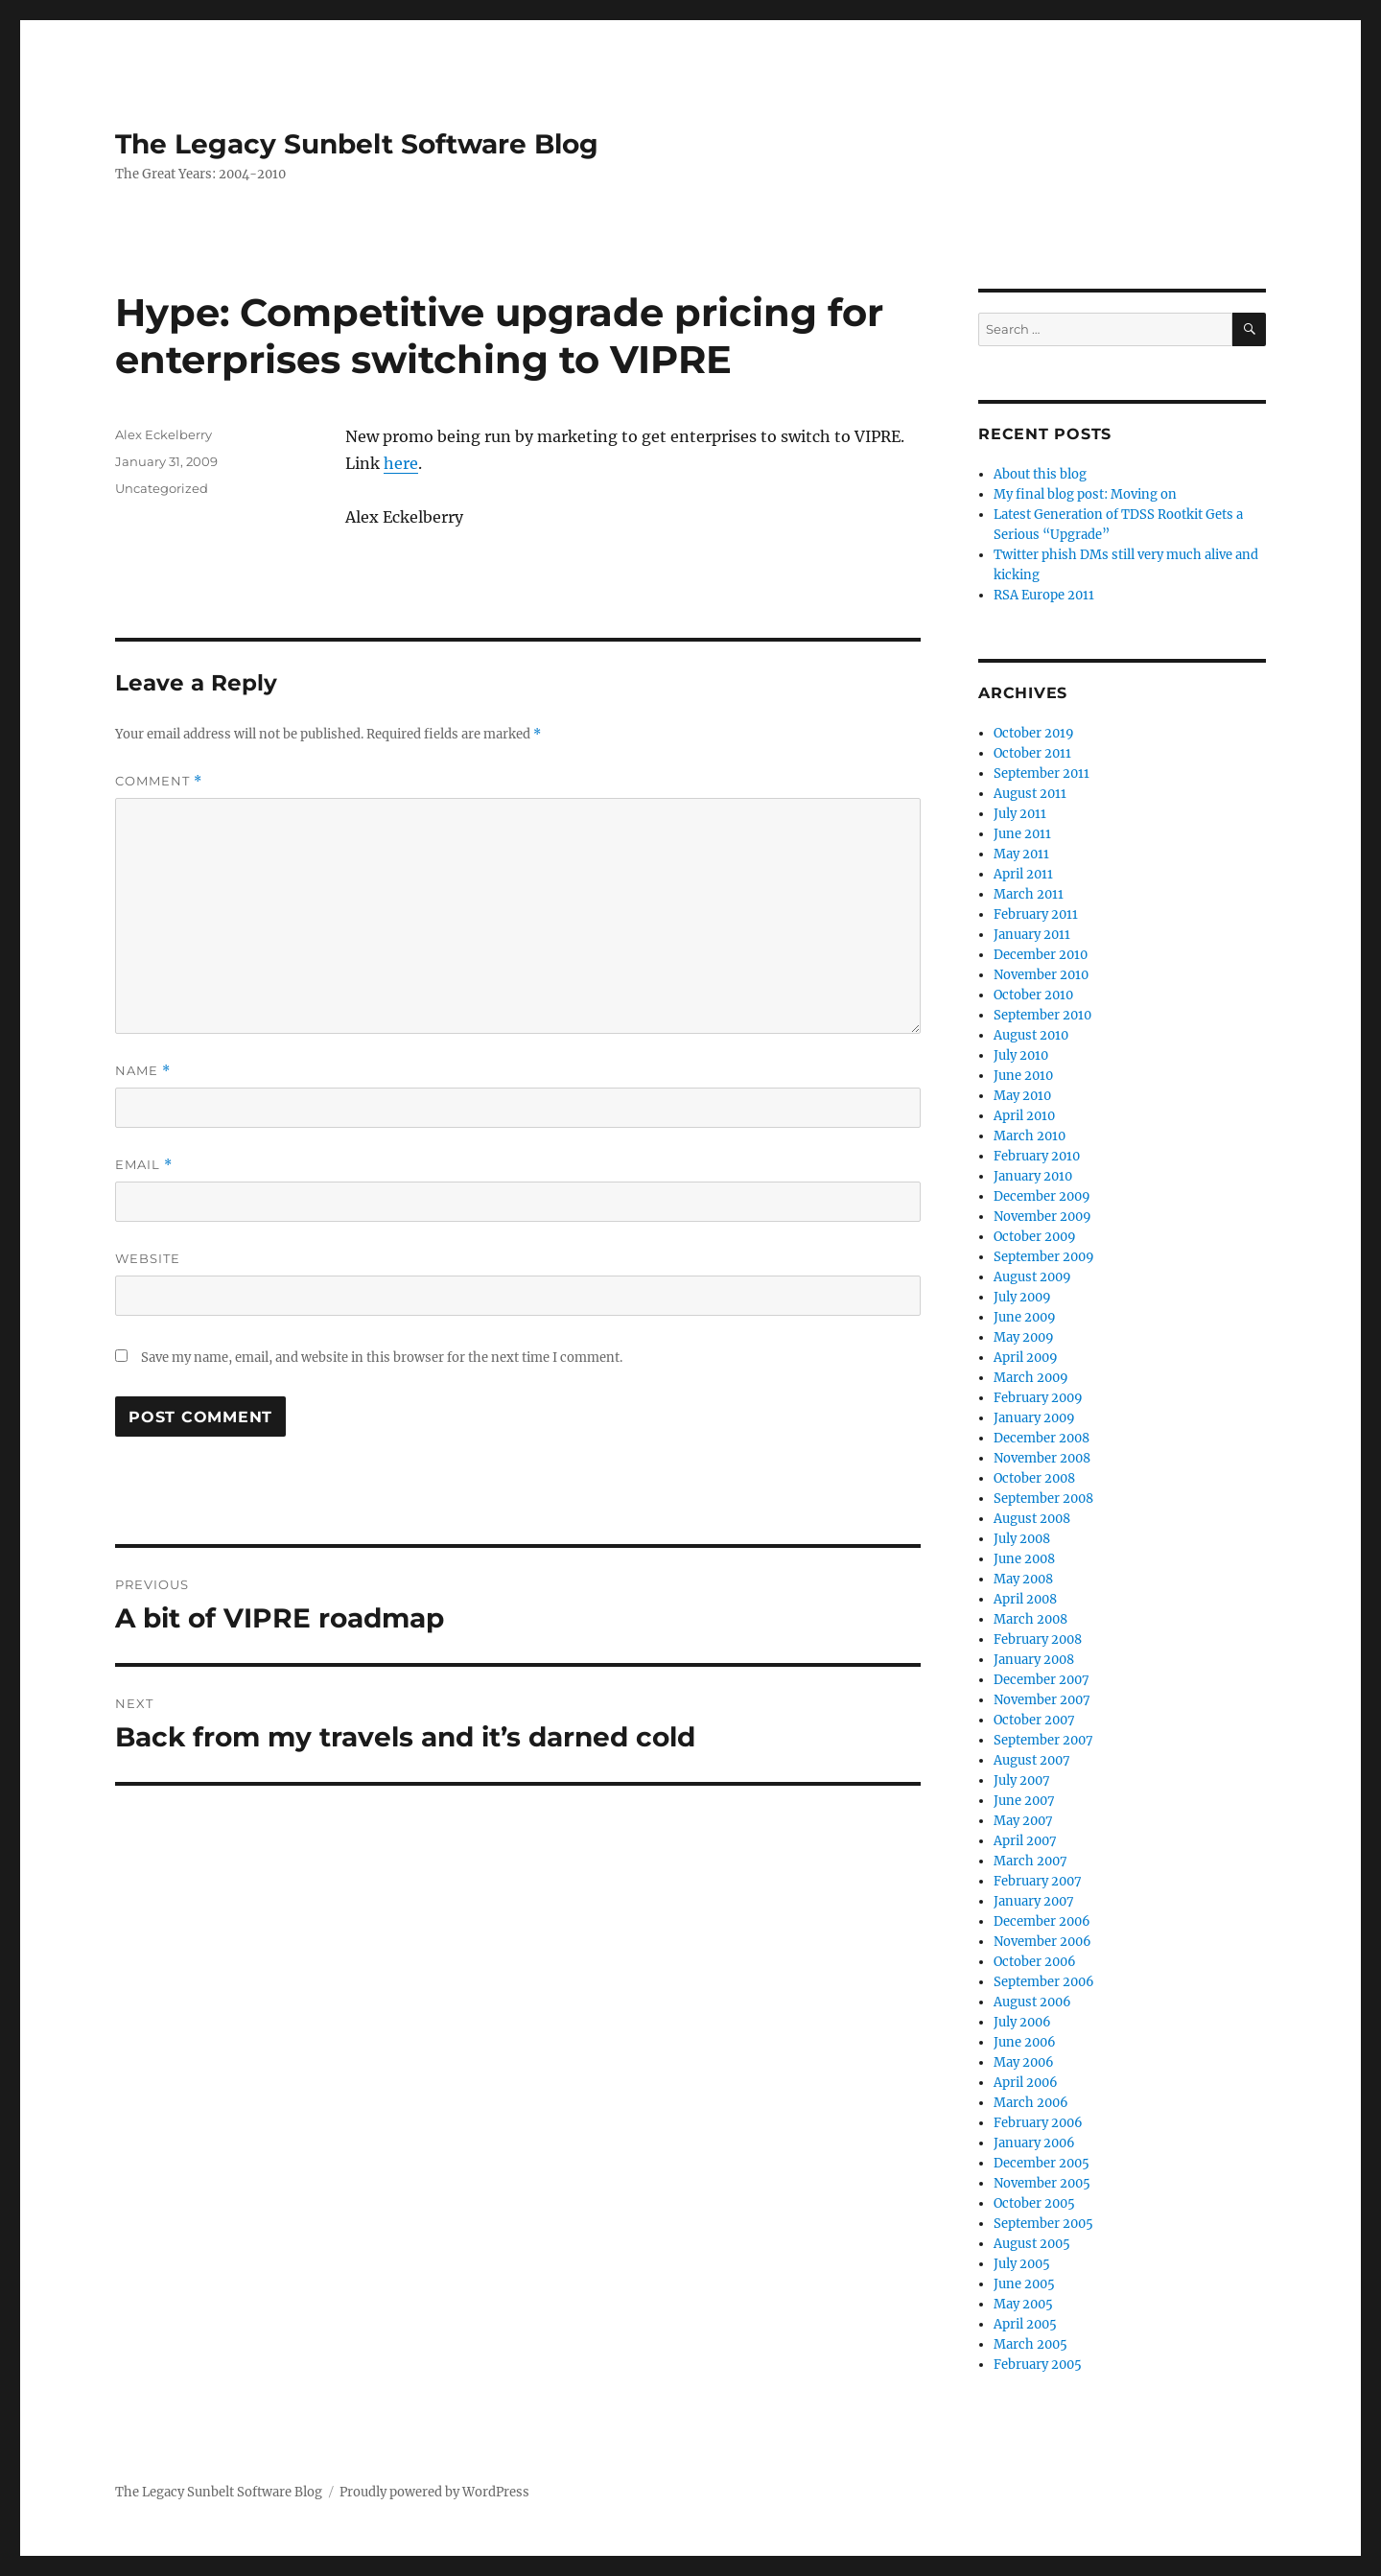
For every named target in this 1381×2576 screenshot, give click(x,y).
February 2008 (1038, 1639)
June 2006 (1025, 2042)
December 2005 (1041, 2163)
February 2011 (1036, 914)
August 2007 (1032, 1760)
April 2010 (1024, 1116)
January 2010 (1033, 1176)
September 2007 (1043, 1740)
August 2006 (1032, 2002)
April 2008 (1025, 1599)
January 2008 (1034, 1659)
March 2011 (1029, 894)
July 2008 (1022, 1539)
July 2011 (1020, 814)
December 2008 (1041, 1438)
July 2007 (1022, 1780)
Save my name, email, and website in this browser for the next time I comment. (381, 1357)
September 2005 (1043, 2223)
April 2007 (1025, 1841)
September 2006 (1044, 1982)
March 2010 (1029, 1136)
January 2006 (1034, 2143)
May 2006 (1024, 2062)
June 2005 (1024, 2284)
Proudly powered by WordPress (434, 2492)
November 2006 (1042, 1941)
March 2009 (1031, 1378)
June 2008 (1024, 1559)
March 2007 (1030, 1861)
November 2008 (1042, 1458)
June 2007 (1024, 1800)
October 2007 (1034, 1720)
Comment (158, 781)
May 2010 (1022, 1096)
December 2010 (1041, 955)
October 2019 (1034, 733)
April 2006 (1026, 2082)
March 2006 (1031, 2103)
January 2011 (1032, 934)
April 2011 (1023, 874)
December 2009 (1042, 1196)
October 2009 (1035, 1237)
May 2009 (1024, 1337)
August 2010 (1031, 1035)
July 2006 (1022, 2022)
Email (144, 1165)
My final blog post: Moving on (1085, 494)
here (401, 463)
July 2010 (1021, 1055)
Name (143, 1071)
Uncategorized (161, 488)
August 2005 (1032, 2244)
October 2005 (1034, 2203)
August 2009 (1032, 1277)
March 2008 (1030, 1619)
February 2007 (1038, 1881)
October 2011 (1032, 753)
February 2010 (1037, 1156)
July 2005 (1022, 2264)
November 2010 (1041, 975)
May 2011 (1021, 854)
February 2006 (1038, 2123)
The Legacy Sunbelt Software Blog (356, 144)
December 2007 (1041, 1680)
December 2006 (1042, 1921)
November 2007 (1042, 1700)
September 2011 (1041, 773)
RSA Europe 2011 (1044, 595)
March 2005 (1030, 2344)
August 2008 (1032, 1518)
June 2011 (1022, 834)
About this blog (1040, 474)
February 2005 (1038, 2364)
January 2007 (1034, 1901)
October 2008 (1034, 1478)
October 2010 (1033, 995)
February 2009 (1038, 1398)
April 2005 (1025, 2324)
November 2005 (1042, 2183)
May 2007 (1023, 1821)
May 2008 (1023, 1579)
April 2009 (1026, 1357)
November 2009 (1042, 1216)
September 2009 (1044, 1257)
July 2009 (1022, 1297)
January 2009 (1034, 1418)
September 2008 (1043, 1498)
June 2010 (1023, 1075)
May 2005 (1023, 2304)
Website (147, 1258)
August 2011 (1030, 793)
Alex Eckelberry (163, 434)
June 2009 (1025, 1317)
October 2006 (1035, 1962)
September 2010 (1042, 1015)
